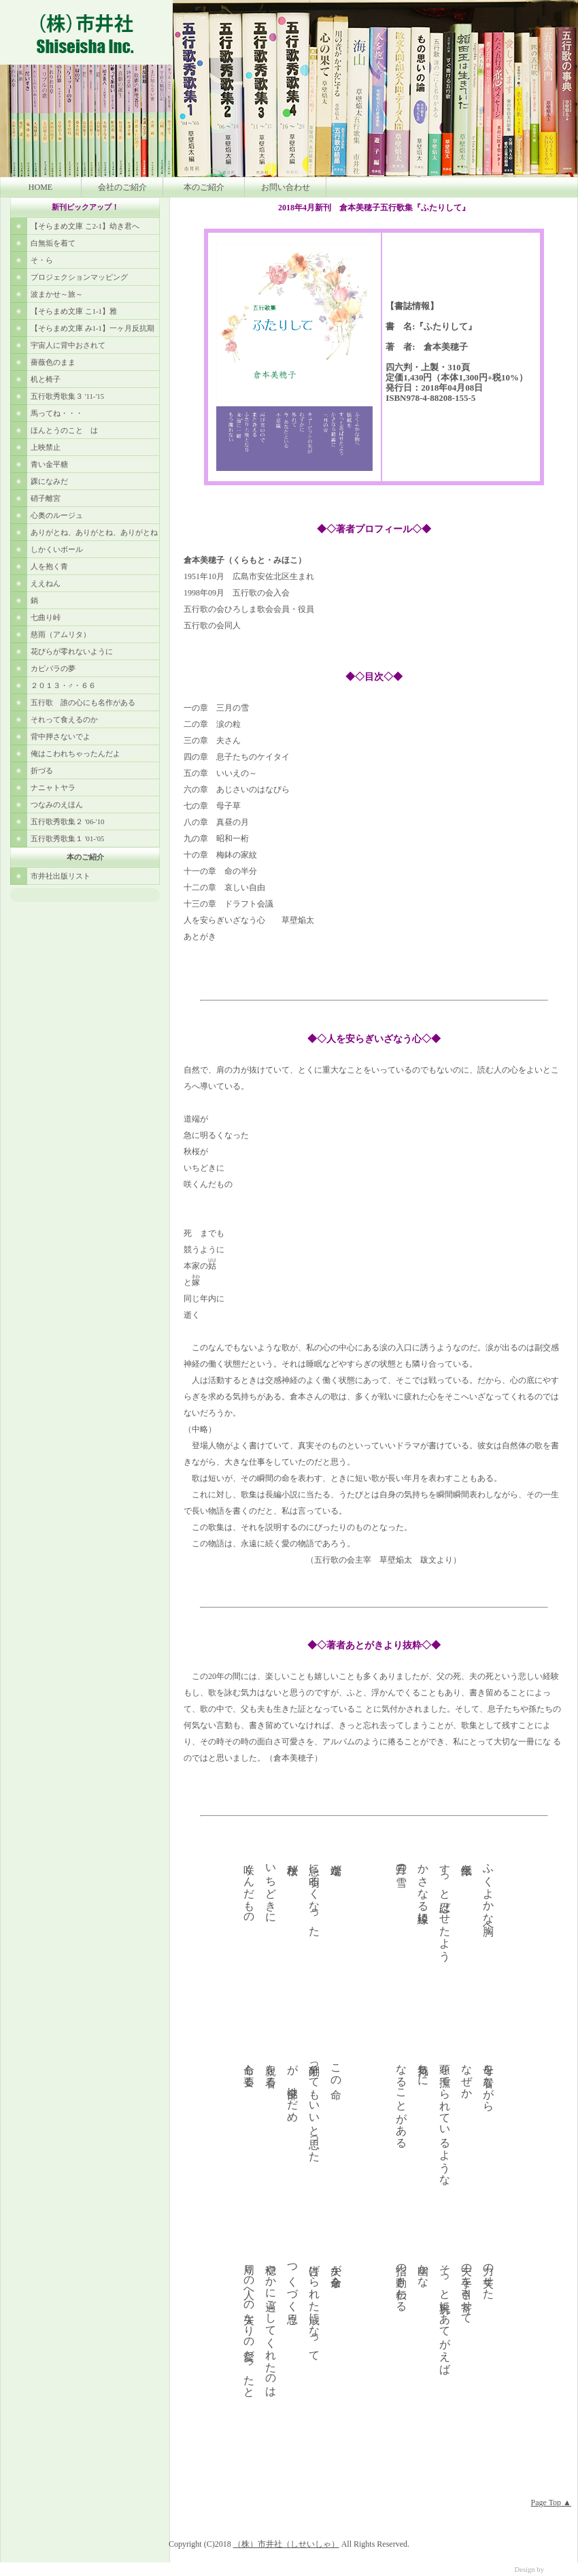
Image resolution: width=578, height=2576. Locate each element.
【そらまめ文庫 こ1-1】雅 (74, 311)
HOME (40, 187)
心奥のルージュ (57, 515)
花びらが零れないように (72, 651)
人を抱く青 (49, 566)
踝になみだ (49, 481)
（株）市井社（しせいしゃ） (286, 2544)
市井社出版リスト (60, 876)
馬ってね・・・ (57, 413)
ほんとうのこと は (64, 430)
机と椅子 (46, 379)
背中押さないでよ (60, 736)
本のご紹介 (204, 187)
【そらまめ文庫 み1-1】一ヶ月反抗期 (92, 328)
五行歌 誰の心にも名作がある (83, 702)
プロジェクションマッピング (79, 277)
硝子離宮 (46, 498)
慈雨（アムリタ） (60, 634)
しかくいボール (57, 549)
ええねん (46, 583)
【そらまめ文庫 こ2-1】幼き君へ (85, 226)
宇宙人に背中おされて (68, 345)
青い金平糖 (49, 464)
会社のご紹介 (122, 187)
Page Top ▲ (551, 2502)
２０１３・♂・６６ (63, 685)
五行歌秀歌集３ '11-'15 (67, 396)
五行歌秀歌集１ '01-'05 (67, 839)
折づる (42, 771)
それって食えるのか (64, 719)
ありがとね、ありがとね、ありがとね (94, 532)
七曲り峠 (46, 617)
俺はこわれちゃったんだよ (75, 753)
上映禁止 (46, 447)
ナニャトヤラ (53, 788)
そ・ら (42, 260)
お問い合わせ (285, 187)
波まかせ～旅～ (57, 294)
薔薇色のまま (53, 362)
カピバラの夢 (53, 668)
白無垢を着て (53, 243)
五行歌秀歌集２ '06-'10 (67, 822)
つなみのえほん (57, 805)
